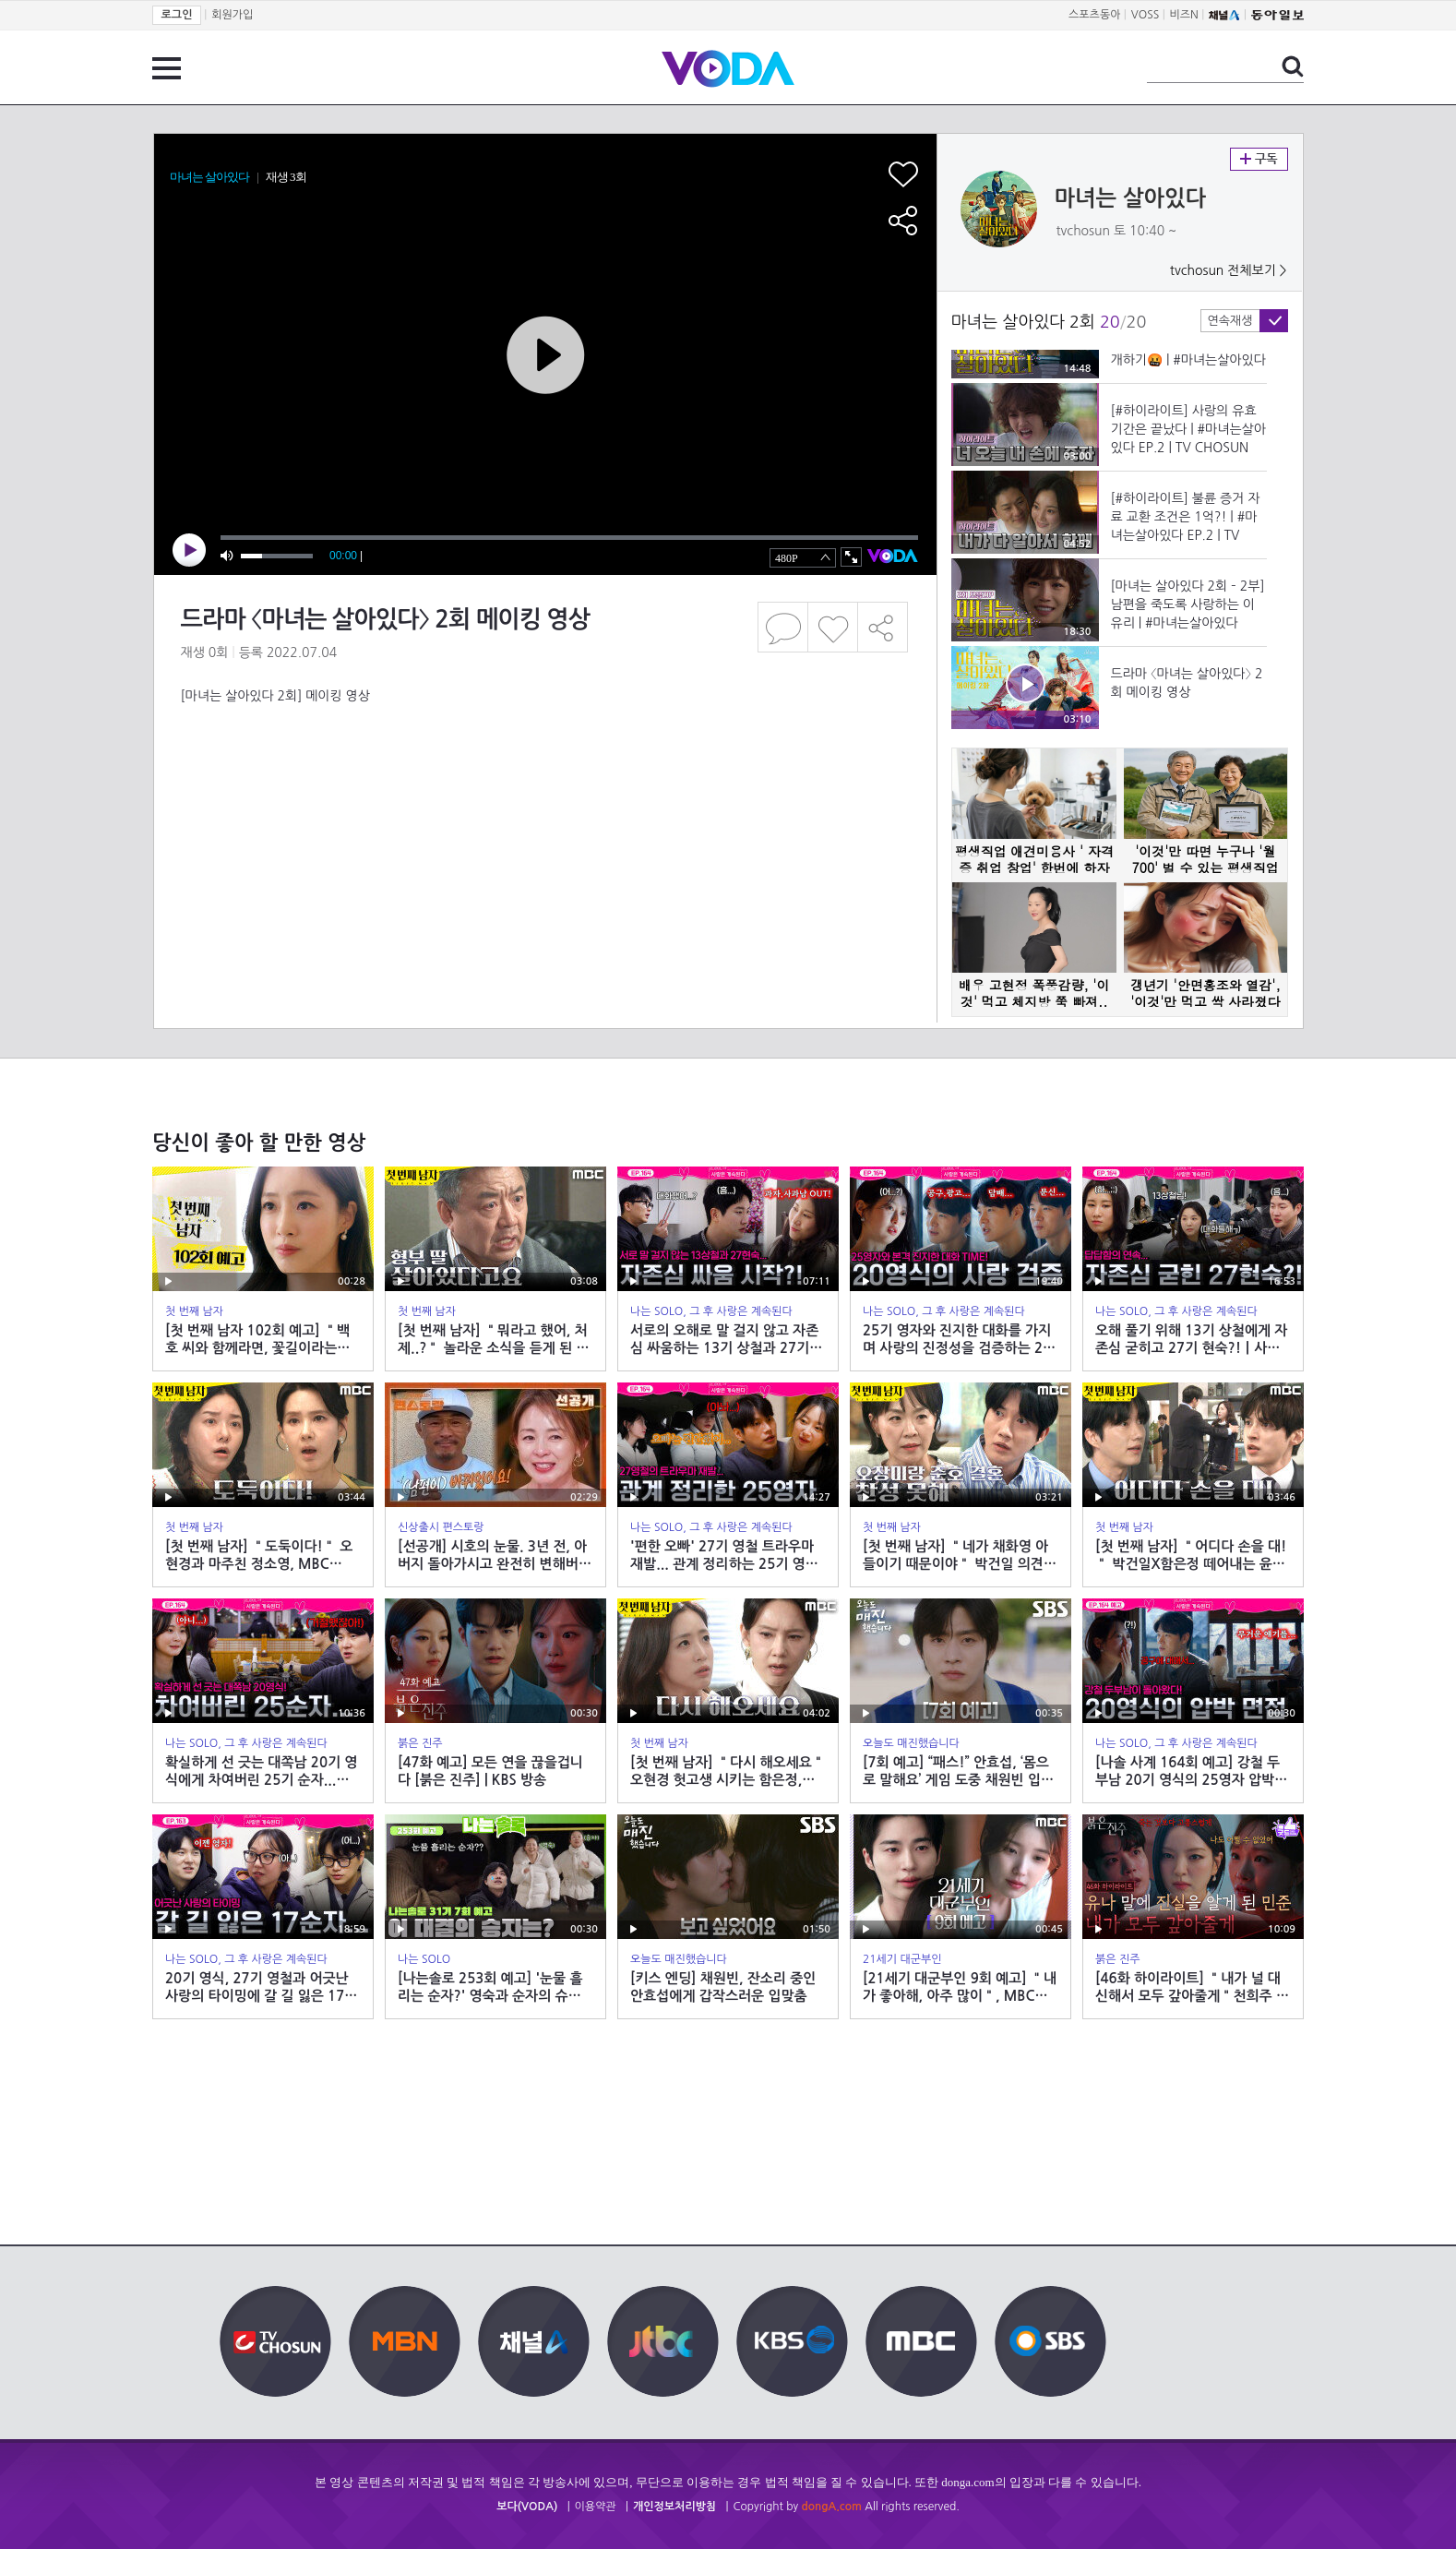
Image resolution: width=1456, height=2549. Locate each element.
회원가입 (232, 14)
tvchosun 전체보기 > (1228, 270)
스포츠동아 (1094, 14)
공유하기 (883, 627)
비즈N (1184, 14)
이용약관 (595, 2506)
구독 (1259, 159)
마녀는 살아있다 (1131, 198)
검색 (1293, 66)
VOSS (1145, 14)
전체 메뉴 (166, 68)
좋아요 (832, 627)
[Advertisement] (544, 779)
